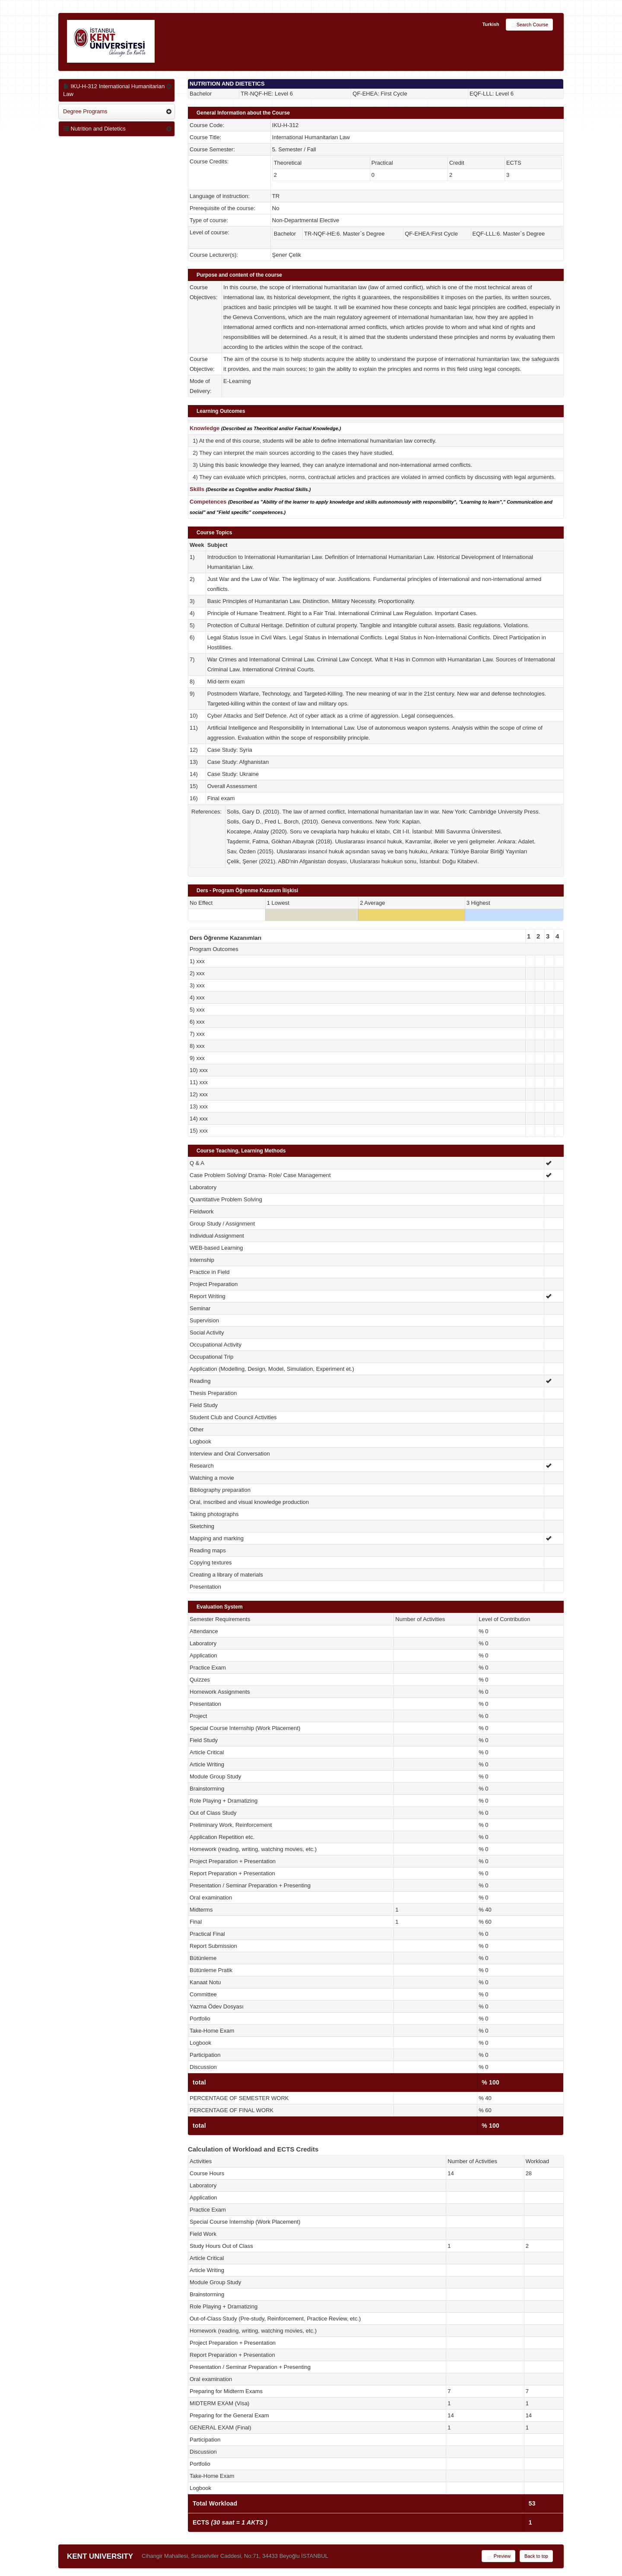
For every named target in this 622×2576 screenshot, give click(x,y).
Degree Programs (85, 111)
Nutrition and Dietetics (94, 128)
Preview (498, 2557)
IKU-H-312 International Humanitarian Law (114, 90)
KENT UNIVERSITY (100, 2556)
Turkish (490, 24)
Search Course (529, 25)
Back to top (536, 2556)
